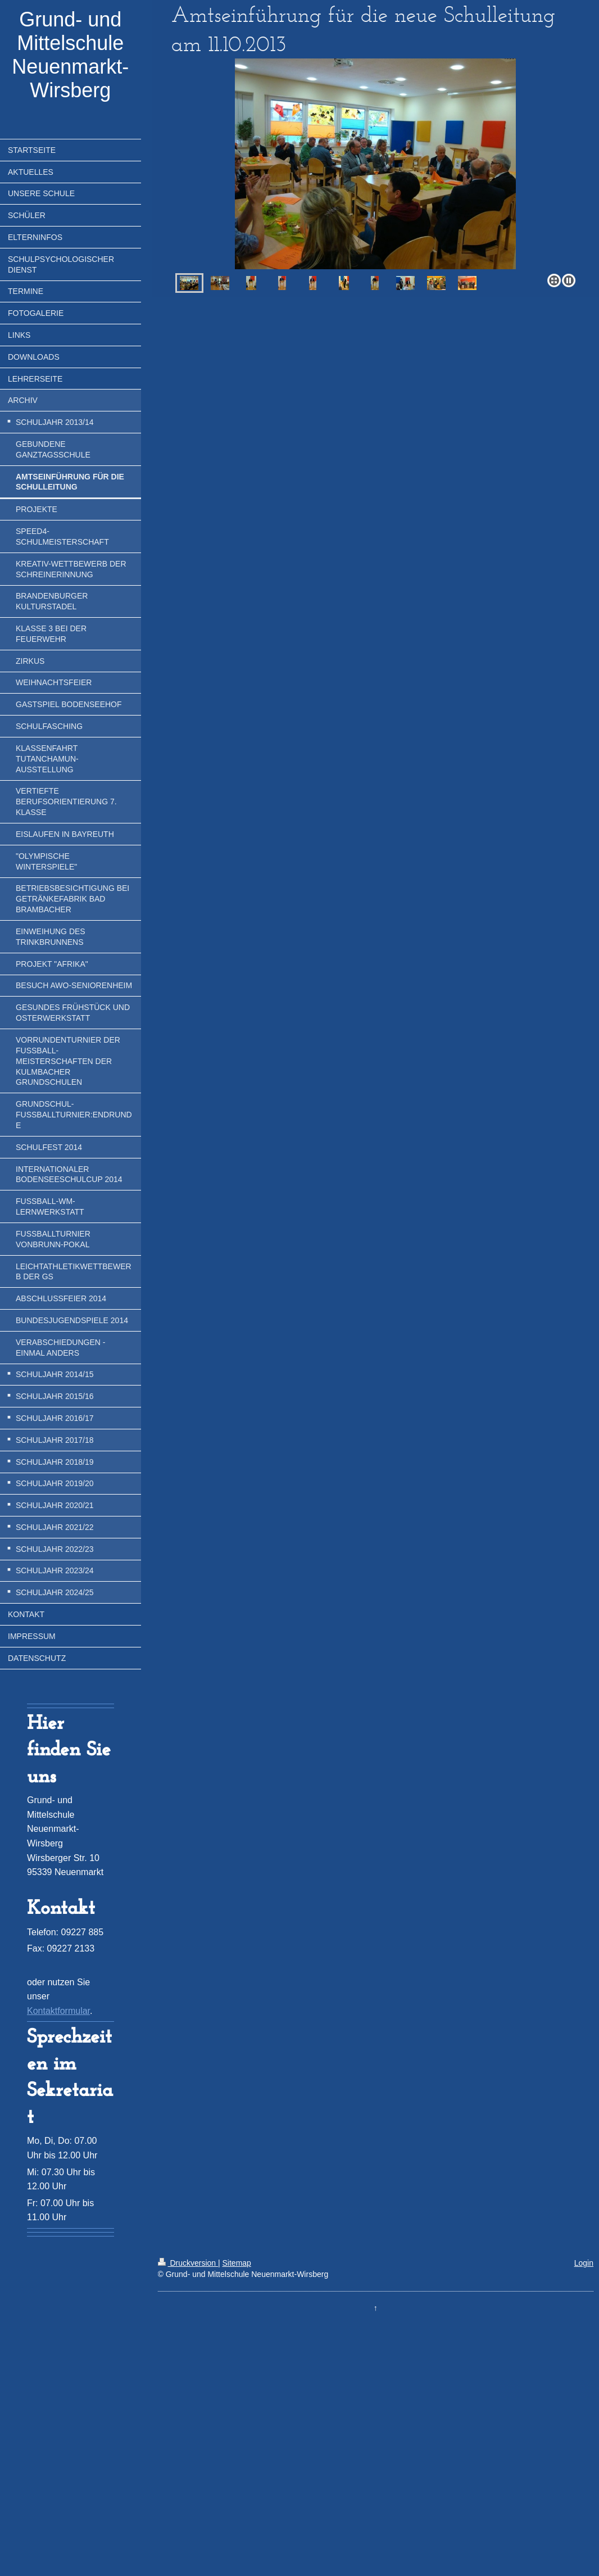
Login (583, 2262)
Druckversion (188, 2262)
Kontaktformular (58, 2011)
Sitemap (237, 2262)
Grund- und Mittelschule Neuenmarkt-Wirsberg (70, 55)
